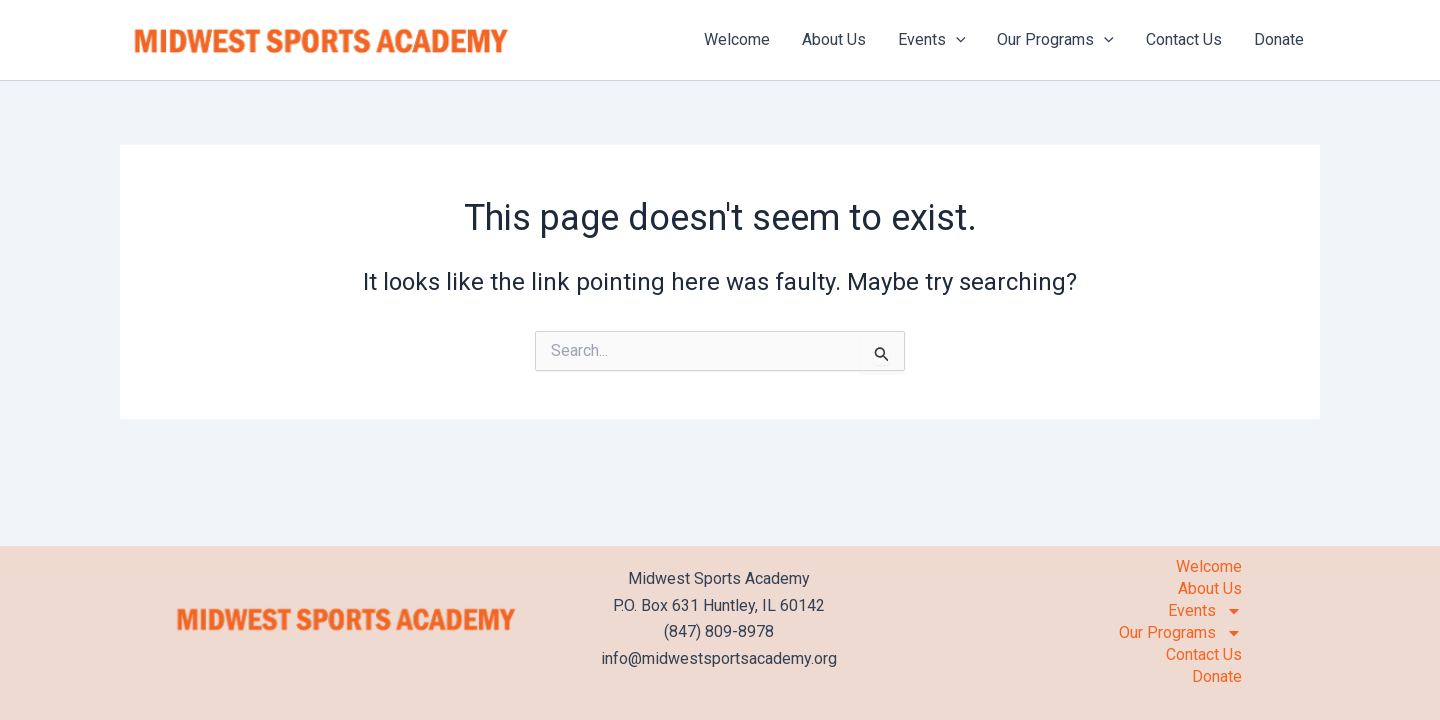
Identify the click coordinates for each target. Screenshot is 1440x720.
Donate (1279, 39)
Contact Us (1184, 39)
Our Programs (1055, 40)
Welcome (737, 39)
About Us (834, 39)
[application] (956, 40)
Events (932, 40)
